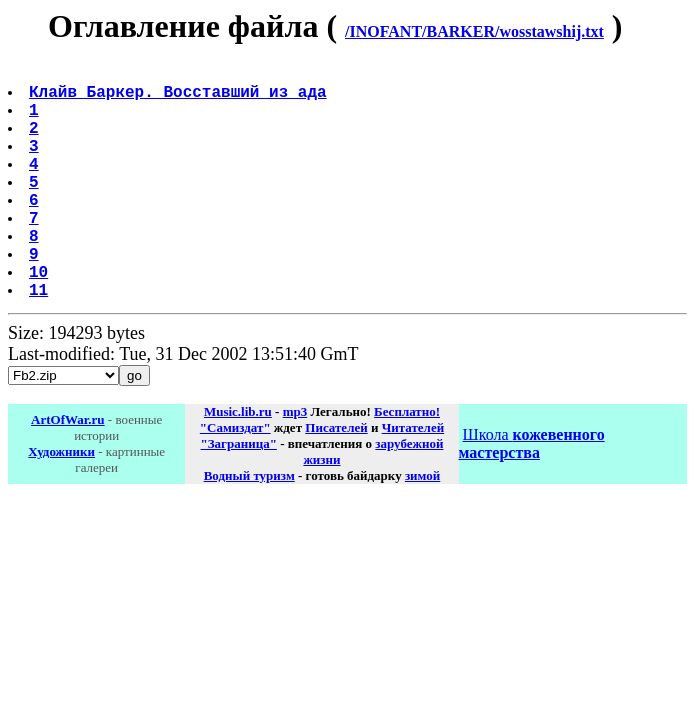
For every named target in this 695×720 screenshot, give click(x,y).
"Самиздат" (235, 479)
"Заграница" (239, 495)
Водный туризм (249, 527)
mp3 (295, 463)
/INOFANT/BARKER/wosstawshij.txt (474, 31)
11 (40, 341)
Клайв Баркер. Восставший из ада (180, 99)
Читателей (413, 479)
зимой (422, 527)
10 (40, 319)
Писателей (336, 479)
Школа (532, 495)
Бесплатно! (407, 463)
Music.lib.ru (238, 463)
